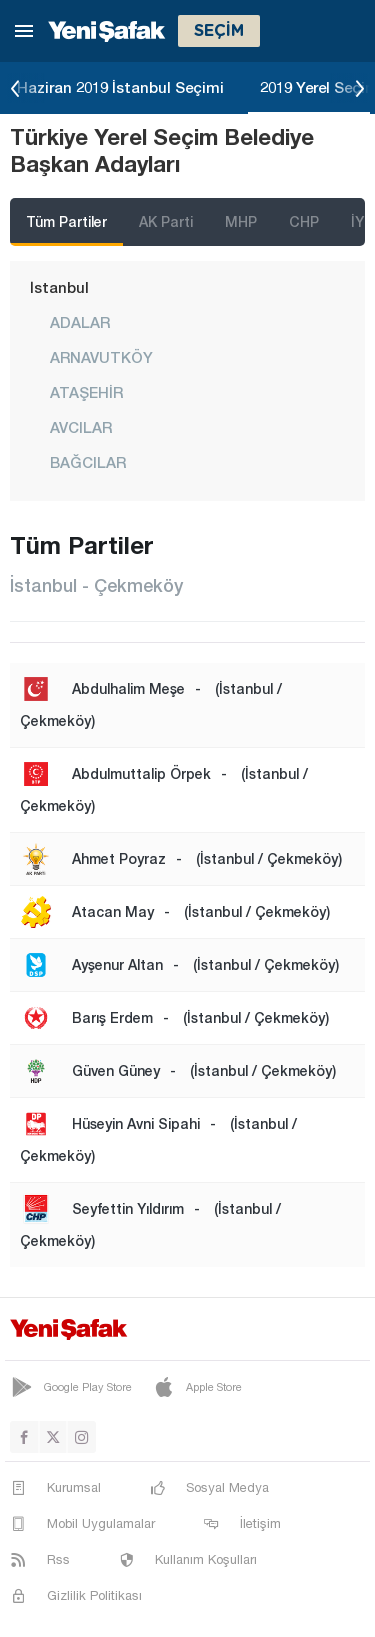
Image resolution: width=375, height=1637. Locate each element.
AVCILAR (81, 427)
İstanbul (59, 287)
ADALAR (80, 322)
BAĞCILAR (88, 462)
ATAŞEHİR (86, 392)
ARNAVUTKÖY (101, 357)
